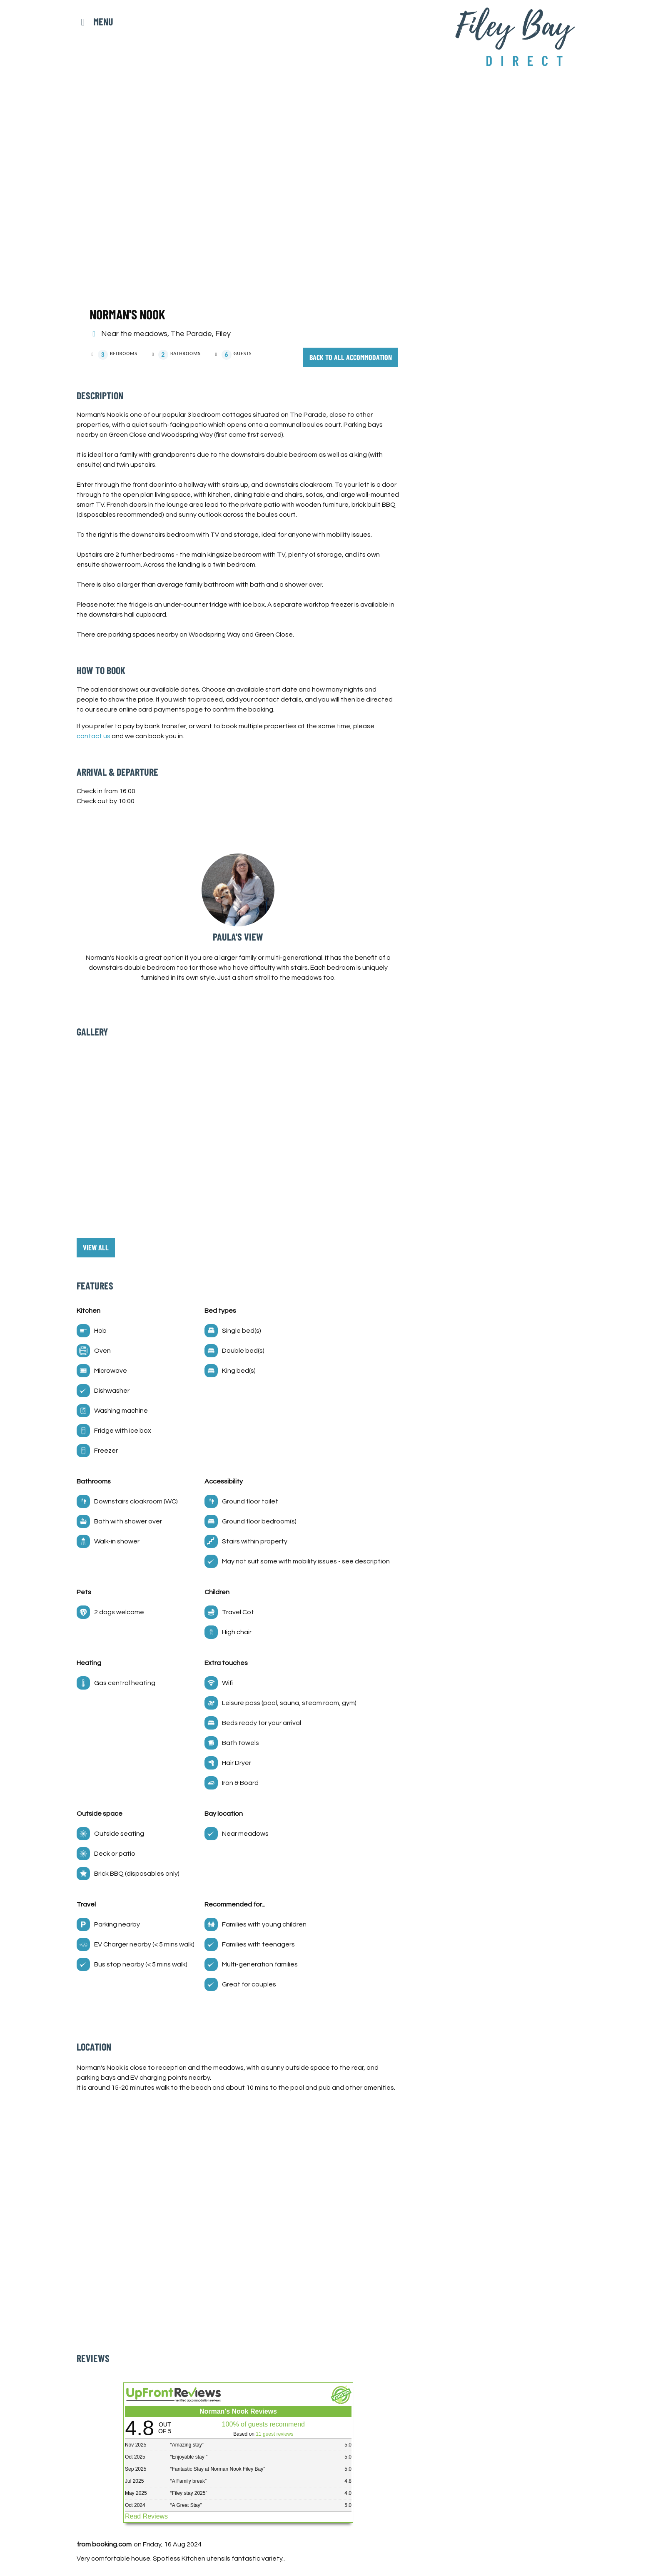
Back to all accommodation (352, 357)
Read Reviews (146, 2516)
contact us (93, 736)
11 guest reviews (274, 2434)
